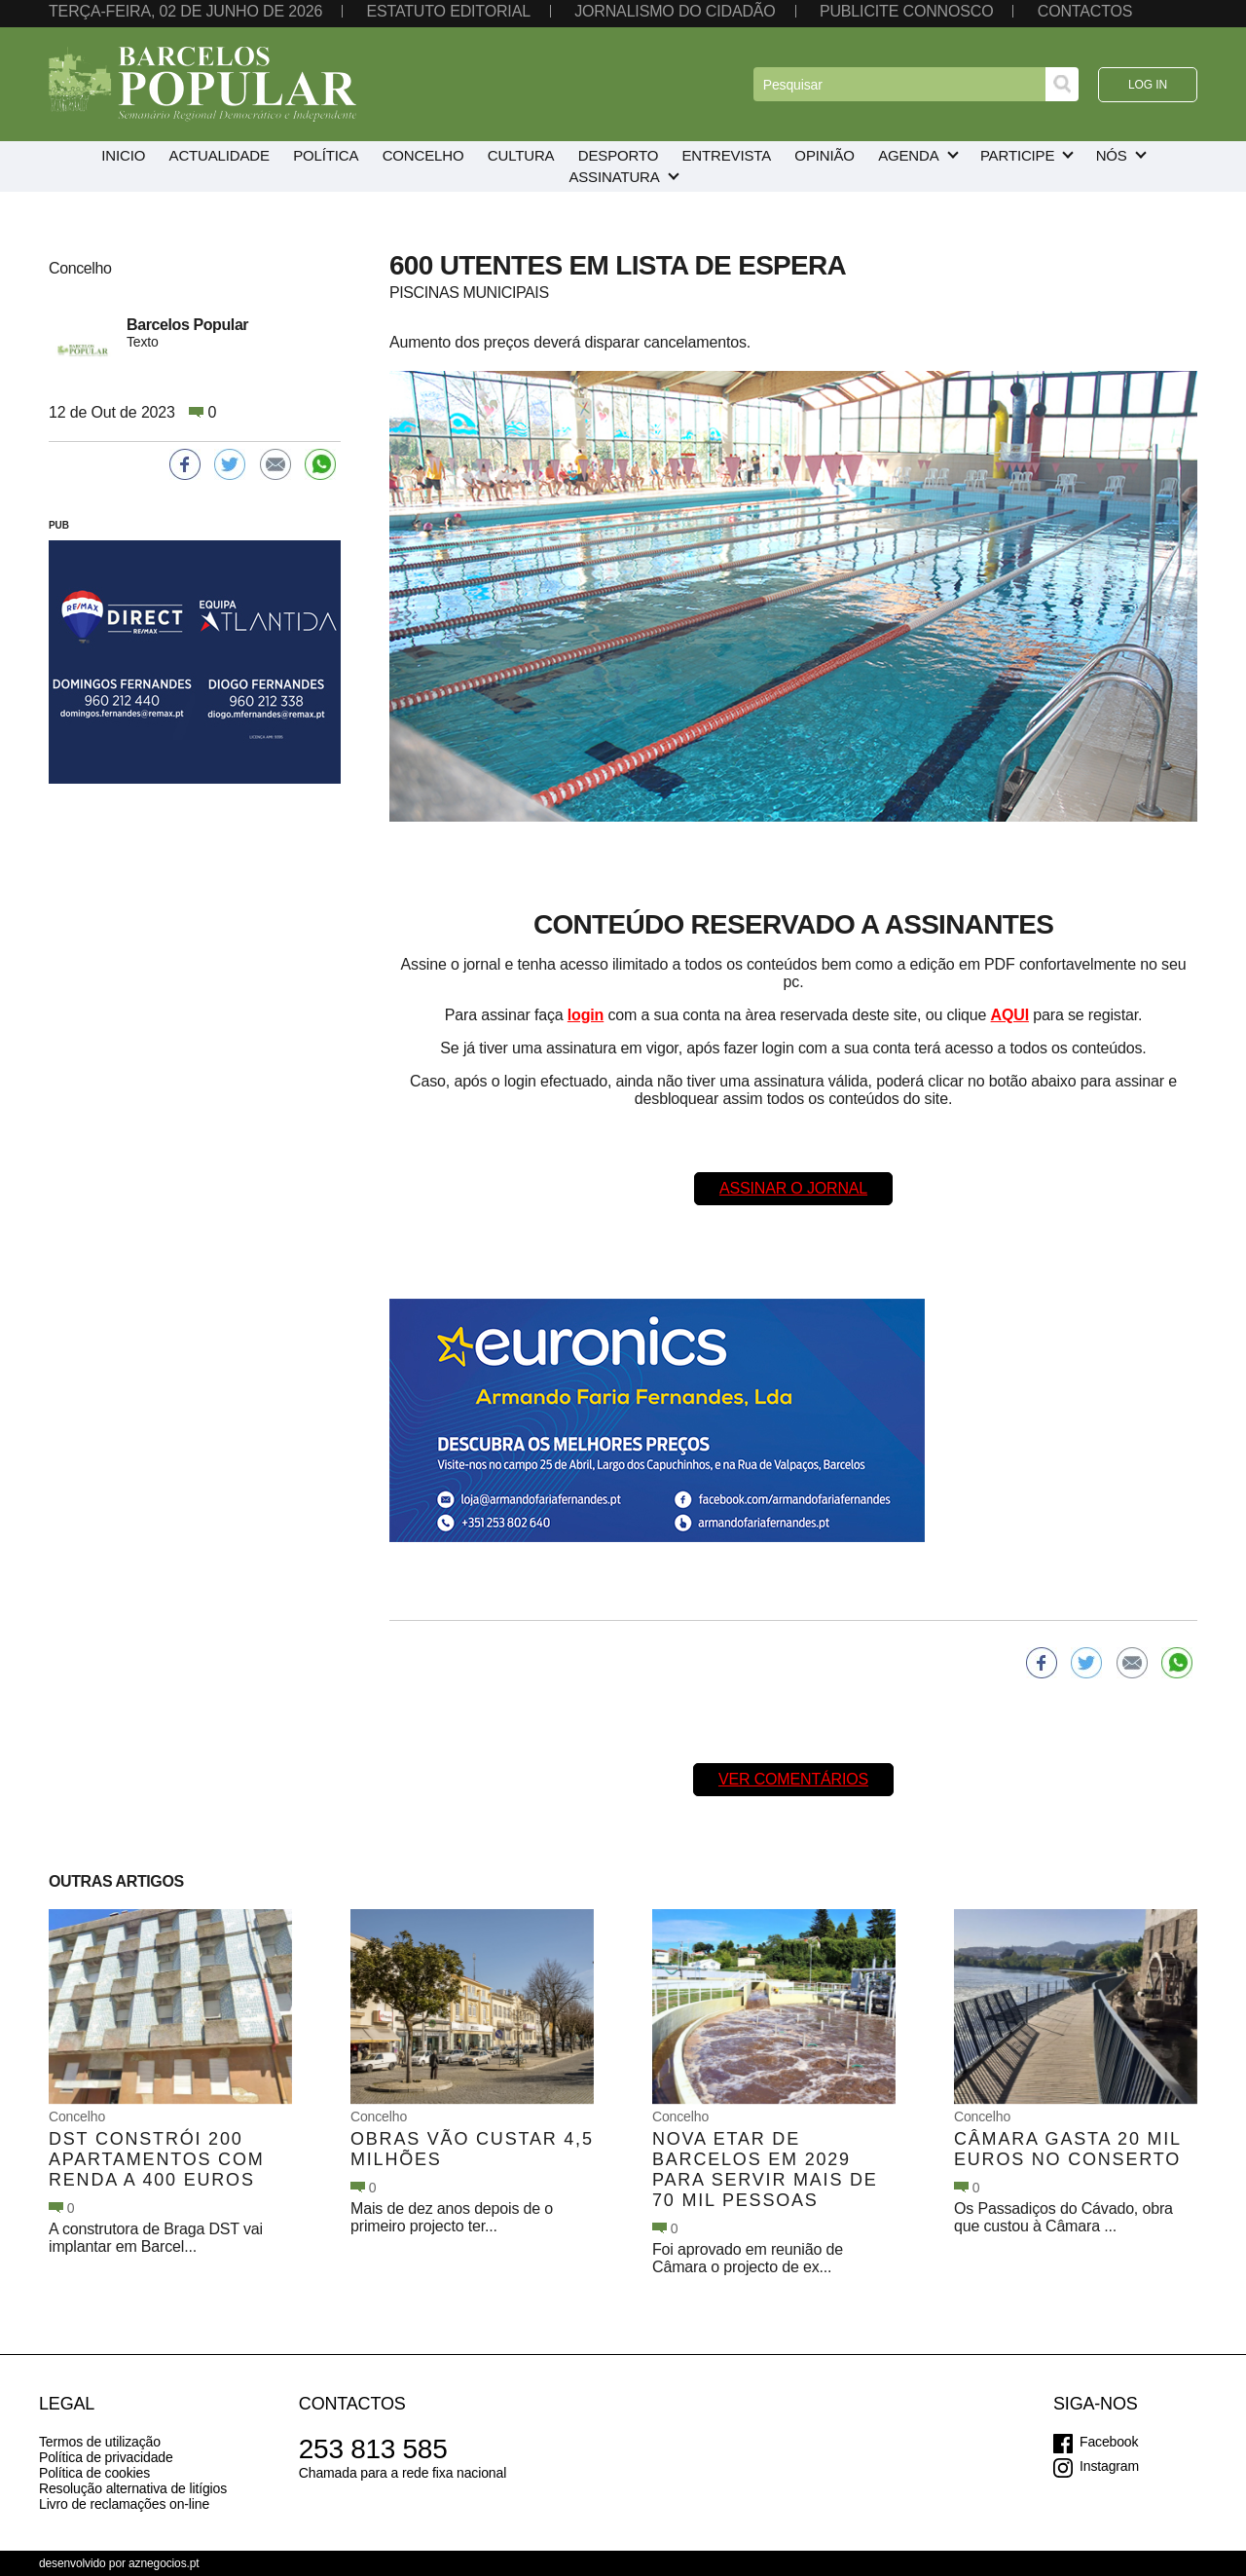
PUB (59, 525)
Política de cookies (94, 2473)
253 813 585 (373, 2449)
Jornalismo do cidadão (674, 11)
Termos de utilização (100, 2441)
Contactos (1085, 11)
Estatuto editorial (448, 11)
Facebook (1109, 2441)
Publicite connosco (906, 11)
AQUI (1010, 1015)
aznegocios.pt (164, 2563)
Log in (1147, 85)
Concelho (77, 2116)
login (586, 1015)
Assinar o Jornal (793, 1188)
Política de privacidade (106, 2457)
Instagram (1109, 2466)
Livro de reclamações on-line (124, 2504)
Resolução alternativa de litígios (133, 2488)
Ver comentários (793, 1779)
